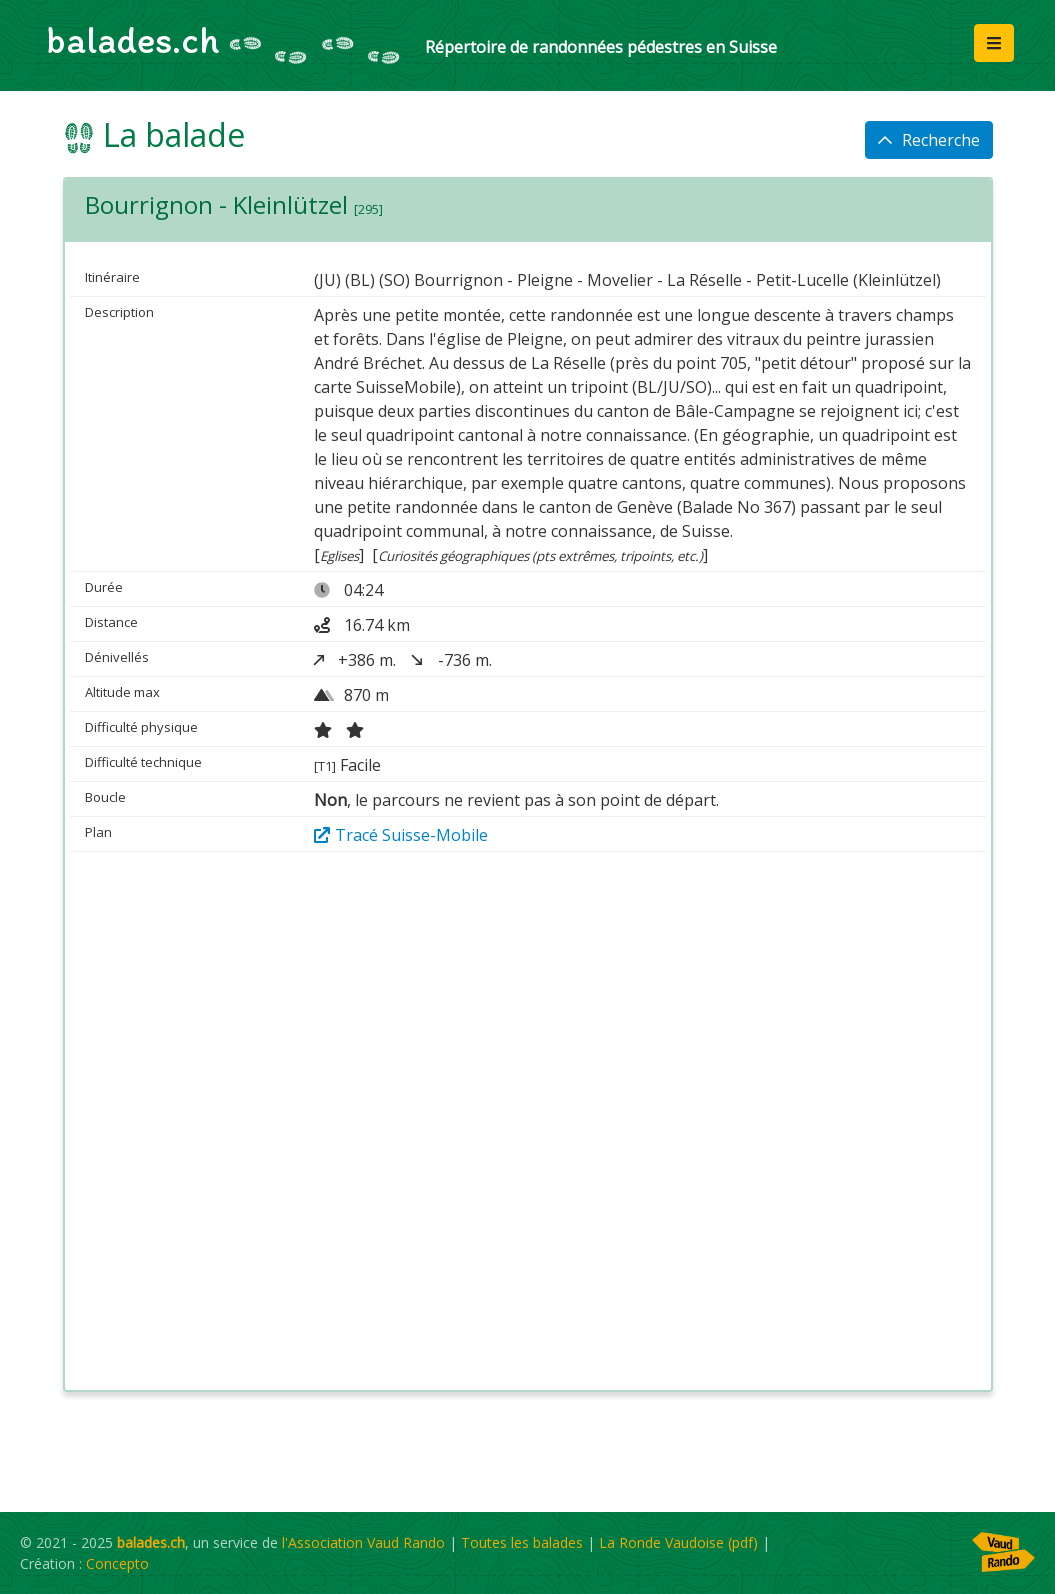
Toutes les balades (522, 1542)
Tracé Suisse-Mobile (401, 835)
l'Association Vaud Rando (363, 1542)
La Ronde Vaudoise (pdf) (678, 1542)
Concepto (117, 1563)
